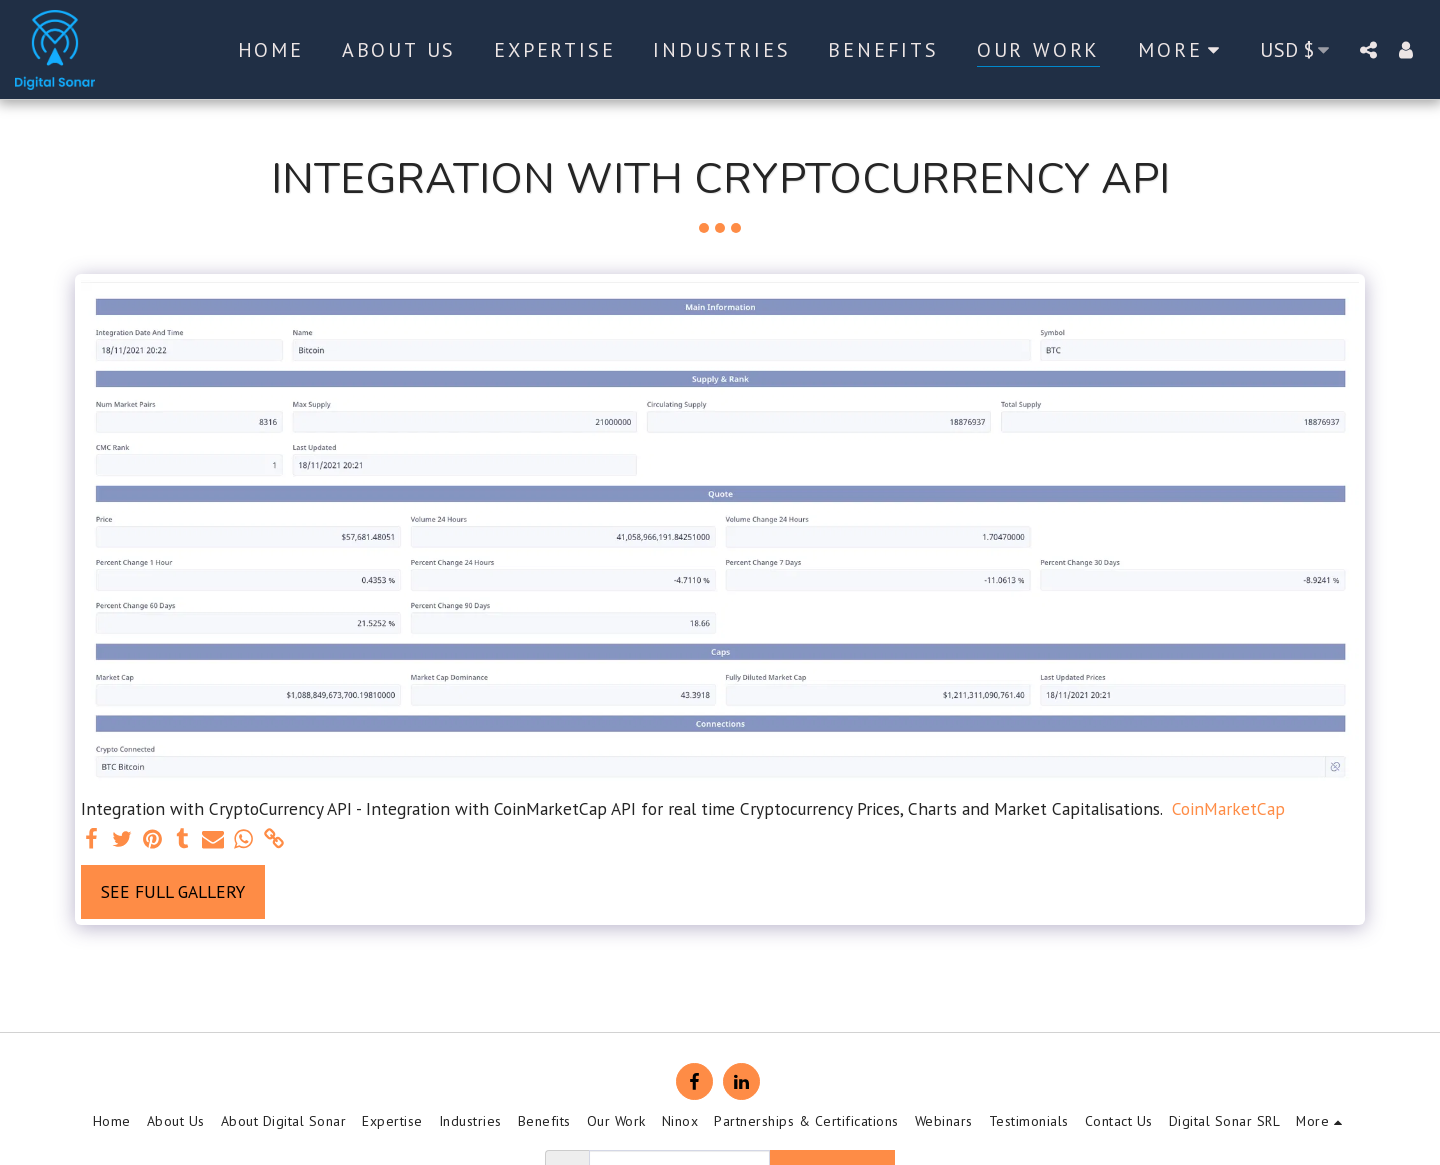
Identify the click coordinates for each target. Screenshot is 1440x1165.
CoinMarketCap (1228, 809)
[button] (1368, 49)
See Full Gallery (173, 891)
